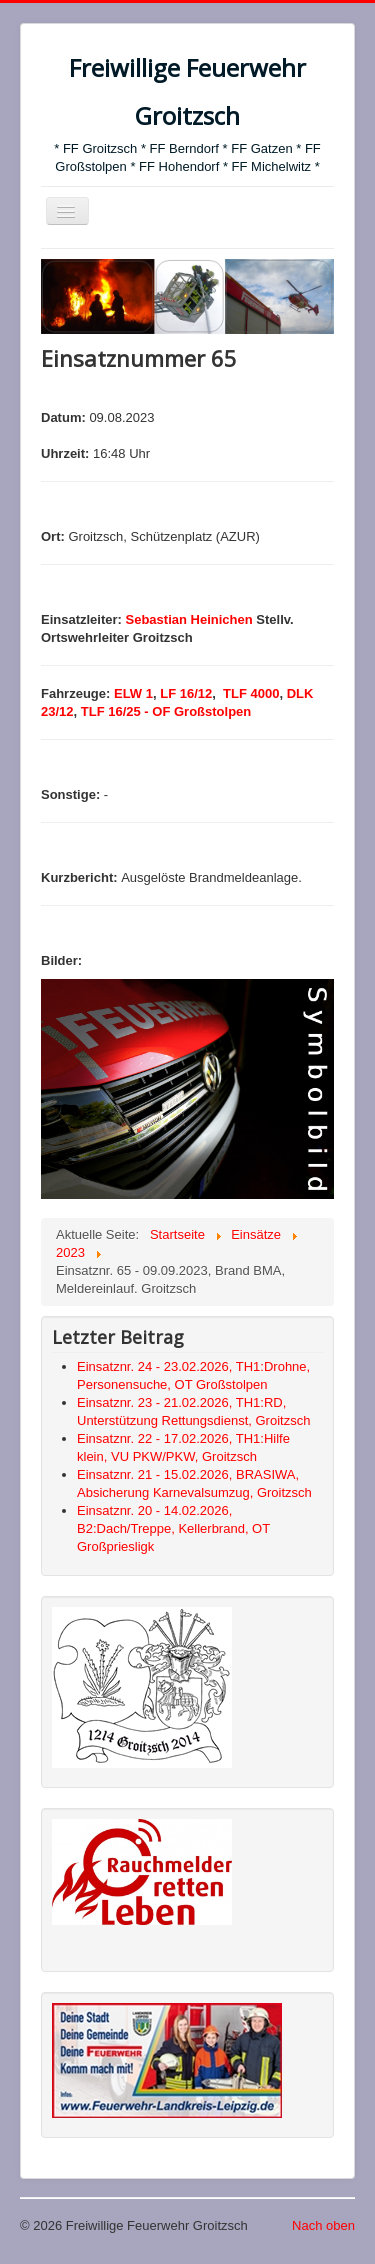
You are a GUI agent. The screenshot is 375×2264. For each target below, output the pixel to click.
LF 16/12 (186, 693)
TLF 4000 (249, 693)
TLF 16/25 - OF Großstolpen (166, 711)
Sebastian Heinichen (189, 619)
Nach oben (323, 2225)
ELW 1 (133, 693)
